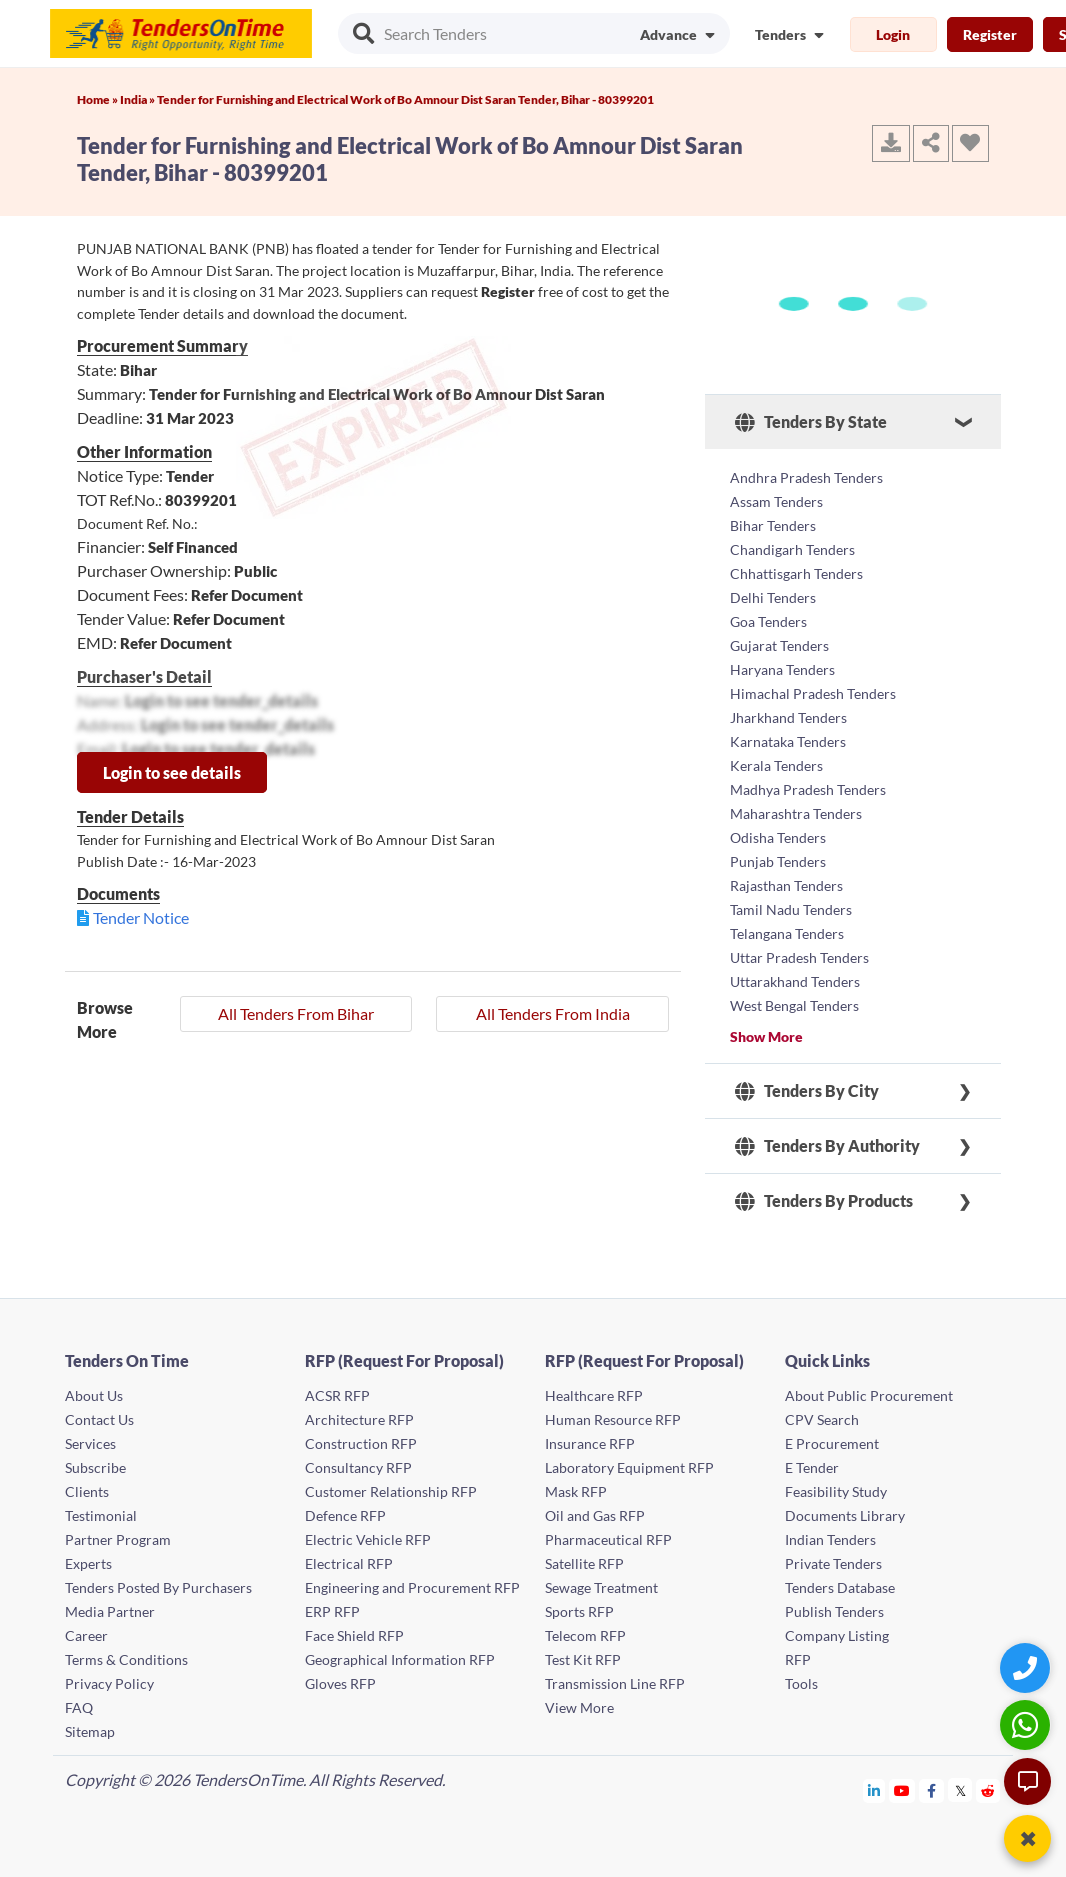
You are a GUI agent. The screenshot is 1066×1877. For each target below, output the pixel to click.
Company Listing (837, 1635)
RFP (798, 1659)
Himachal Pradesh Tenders (813, 693)
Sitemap (90, 1731)
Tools (801, 1683)
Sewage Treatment (601, 1587)
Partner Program (118, 1539)
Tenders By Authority (827, 1146)
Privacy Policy (109, 1683)
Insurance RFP (590, 1443)
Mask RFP (576, 1491)
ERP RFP (332, 1611)
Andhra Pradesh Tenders (806, 477)
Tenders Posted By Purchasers (158, 1587)
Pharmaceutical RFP (608, 1539)
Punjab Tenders (778, 861)
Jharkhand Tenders (788, 717)
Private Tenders (833, 1563)
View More (579, 1707)
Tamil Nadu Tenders (791, 909)
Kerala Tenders (776, 765)
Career (86, 1635)
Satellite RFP (584, 1563)
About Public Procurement (869, 1395)
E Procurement (832, 1443)
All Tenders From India (553, 1013)
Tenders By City (807, 1091)
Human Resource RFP (613, 1419)
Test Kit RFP (583, 1659)
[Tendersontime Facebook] (932, 1790)
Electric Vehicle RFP (368, 1539)
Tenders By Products (824, 1201)
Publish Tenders (834, 1611)
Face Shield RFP (354, 1635)
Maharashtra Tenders (796, 813)
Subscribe (95, 1467)
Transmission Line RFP (615, 1683)
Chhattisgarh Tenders (796, 573)
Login (893, 34)
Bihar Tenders (773, 525)
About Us (94, 1395)
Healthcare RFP (594, 1395)
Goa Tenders (768, 621)
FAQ (79, 1707)
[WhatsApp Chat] (1027, 1724)
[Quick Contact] (1027, 1667)
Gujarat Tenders (779, 645)
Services (90, 1443)
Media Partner (110, 1611)
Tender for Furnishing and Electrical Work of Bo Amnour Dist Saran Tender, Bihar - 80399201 (405, 99)
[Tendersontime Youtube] (902, 1790)
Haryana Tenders (782, 669)
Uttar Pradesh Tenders (799, 957)
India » (138, 99)
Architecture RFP (359, 1419)
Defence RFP (345, 1515)
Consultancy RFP (358, 1467)
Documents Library (845, 1515)
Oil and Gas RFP (595, 1515)
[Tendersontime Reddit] (988, 1790)
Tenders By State (811, 422)
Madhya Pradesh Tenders (808, 789)
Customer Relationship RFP (391, 1491)
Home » (98, 99)
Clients (87, 1491)
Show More (766, 1036)
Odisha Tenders (778, 837)
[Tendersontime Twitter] (960, 1790)
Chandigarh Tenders (792, 549)
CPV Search (822, 1419)
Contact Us (99, 1419)
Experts (88, 1563)
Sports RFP (579, 1611)
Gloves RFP (340, 1683)
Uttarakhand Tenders (795, 981)
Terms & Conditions (126, 1659)
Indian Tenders (830, 1539)
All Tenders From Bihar (296, 1013)
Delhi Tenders (773, 597)
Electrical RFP (349, 1563)
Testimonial (101, 1515)
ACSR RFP (337, 1395)
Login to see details (172, 772)
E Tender (812, 1467)
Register (990, 34)
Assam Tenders (776, 501)
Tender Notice (141, 917)
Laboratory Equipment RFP (629, 1467)
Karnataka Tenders (788, 741)
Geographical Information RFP (400, 1659)
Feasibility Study (836, 1491)
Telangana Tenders (787, 933)
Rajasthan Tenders (786, 885)
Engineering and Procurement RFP (412, 1587)
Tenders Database (840, 1587)
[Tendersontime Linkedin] (874, 1790)
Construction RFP (361, 1443)
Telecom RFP (585, 1635)
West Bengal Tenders (794, 1005)
